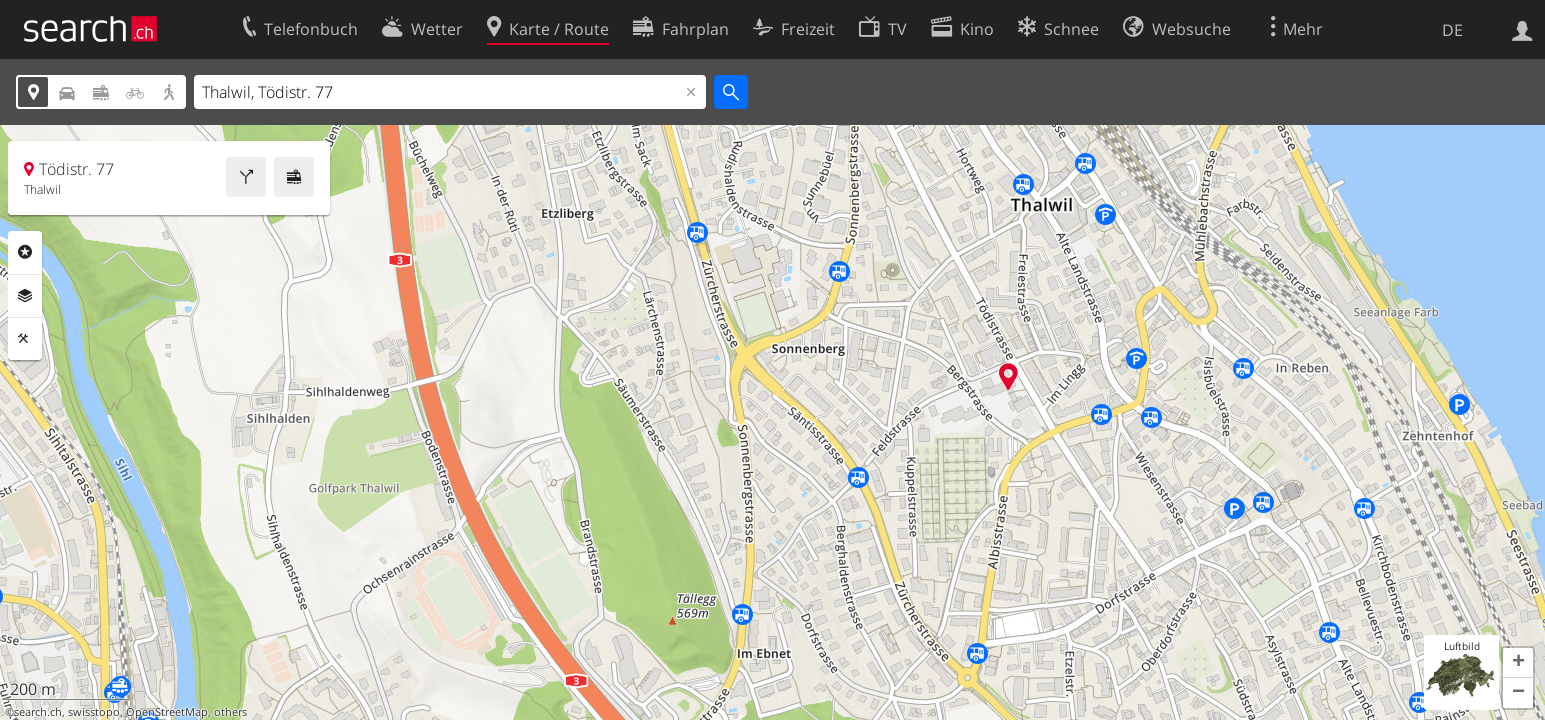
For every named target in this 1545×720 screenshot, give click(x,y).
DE (1452, 30)
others (230, 712)
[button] (1518, 663)
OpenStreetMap (167, 712)
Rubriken (25, 252)
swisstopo (94, 712)
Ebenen (25, 296)
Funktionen (25, 339)
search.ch (38, 712)
